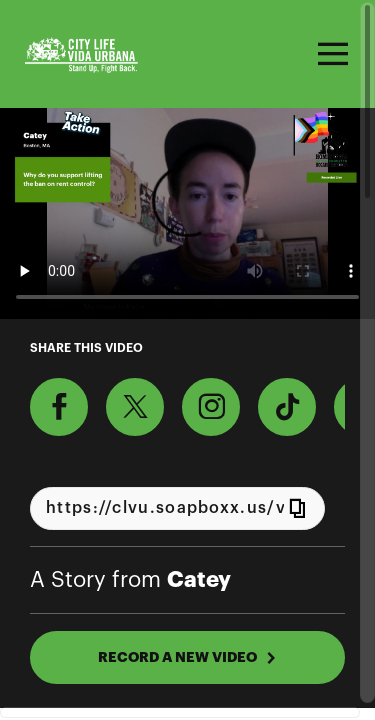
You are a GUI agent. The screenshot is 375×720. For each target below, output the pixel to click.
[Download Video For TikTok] (287, 407)
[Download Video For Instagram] (211, 407)
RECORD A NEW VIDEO (187, 657)
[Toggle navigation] (330, 54)
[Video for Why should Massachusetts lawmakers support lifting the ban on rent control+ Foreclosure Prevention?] (187, 213)
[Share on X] (135, 407)
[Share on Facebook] (59, 407)
